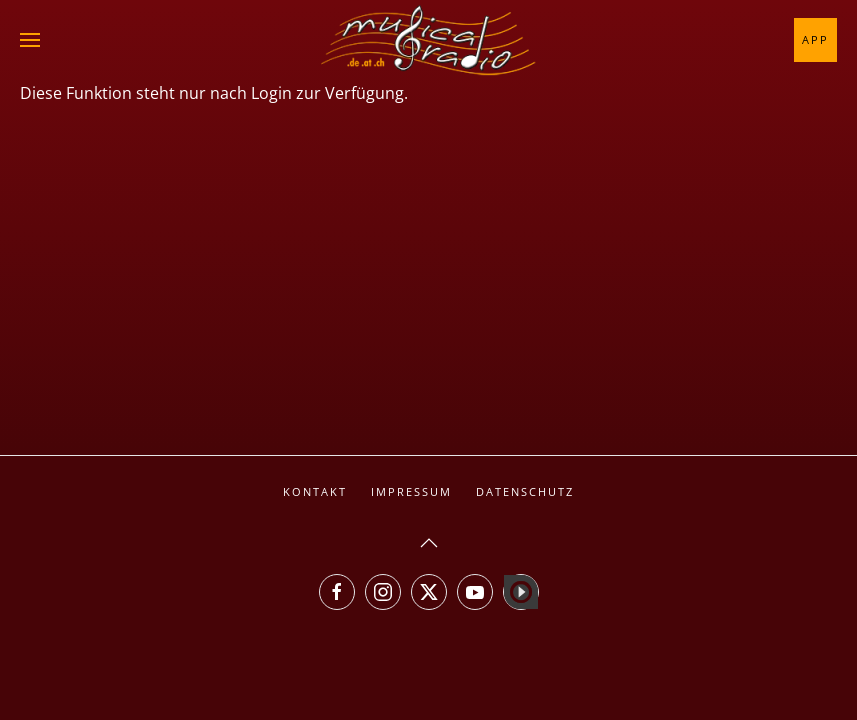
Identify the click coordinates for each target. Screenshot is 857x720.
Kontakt (315, 491)
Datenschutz (525, 491)
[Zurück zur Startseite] (429, 40)
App (815, 39)
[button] (30, 40)
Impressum (411, 491)
